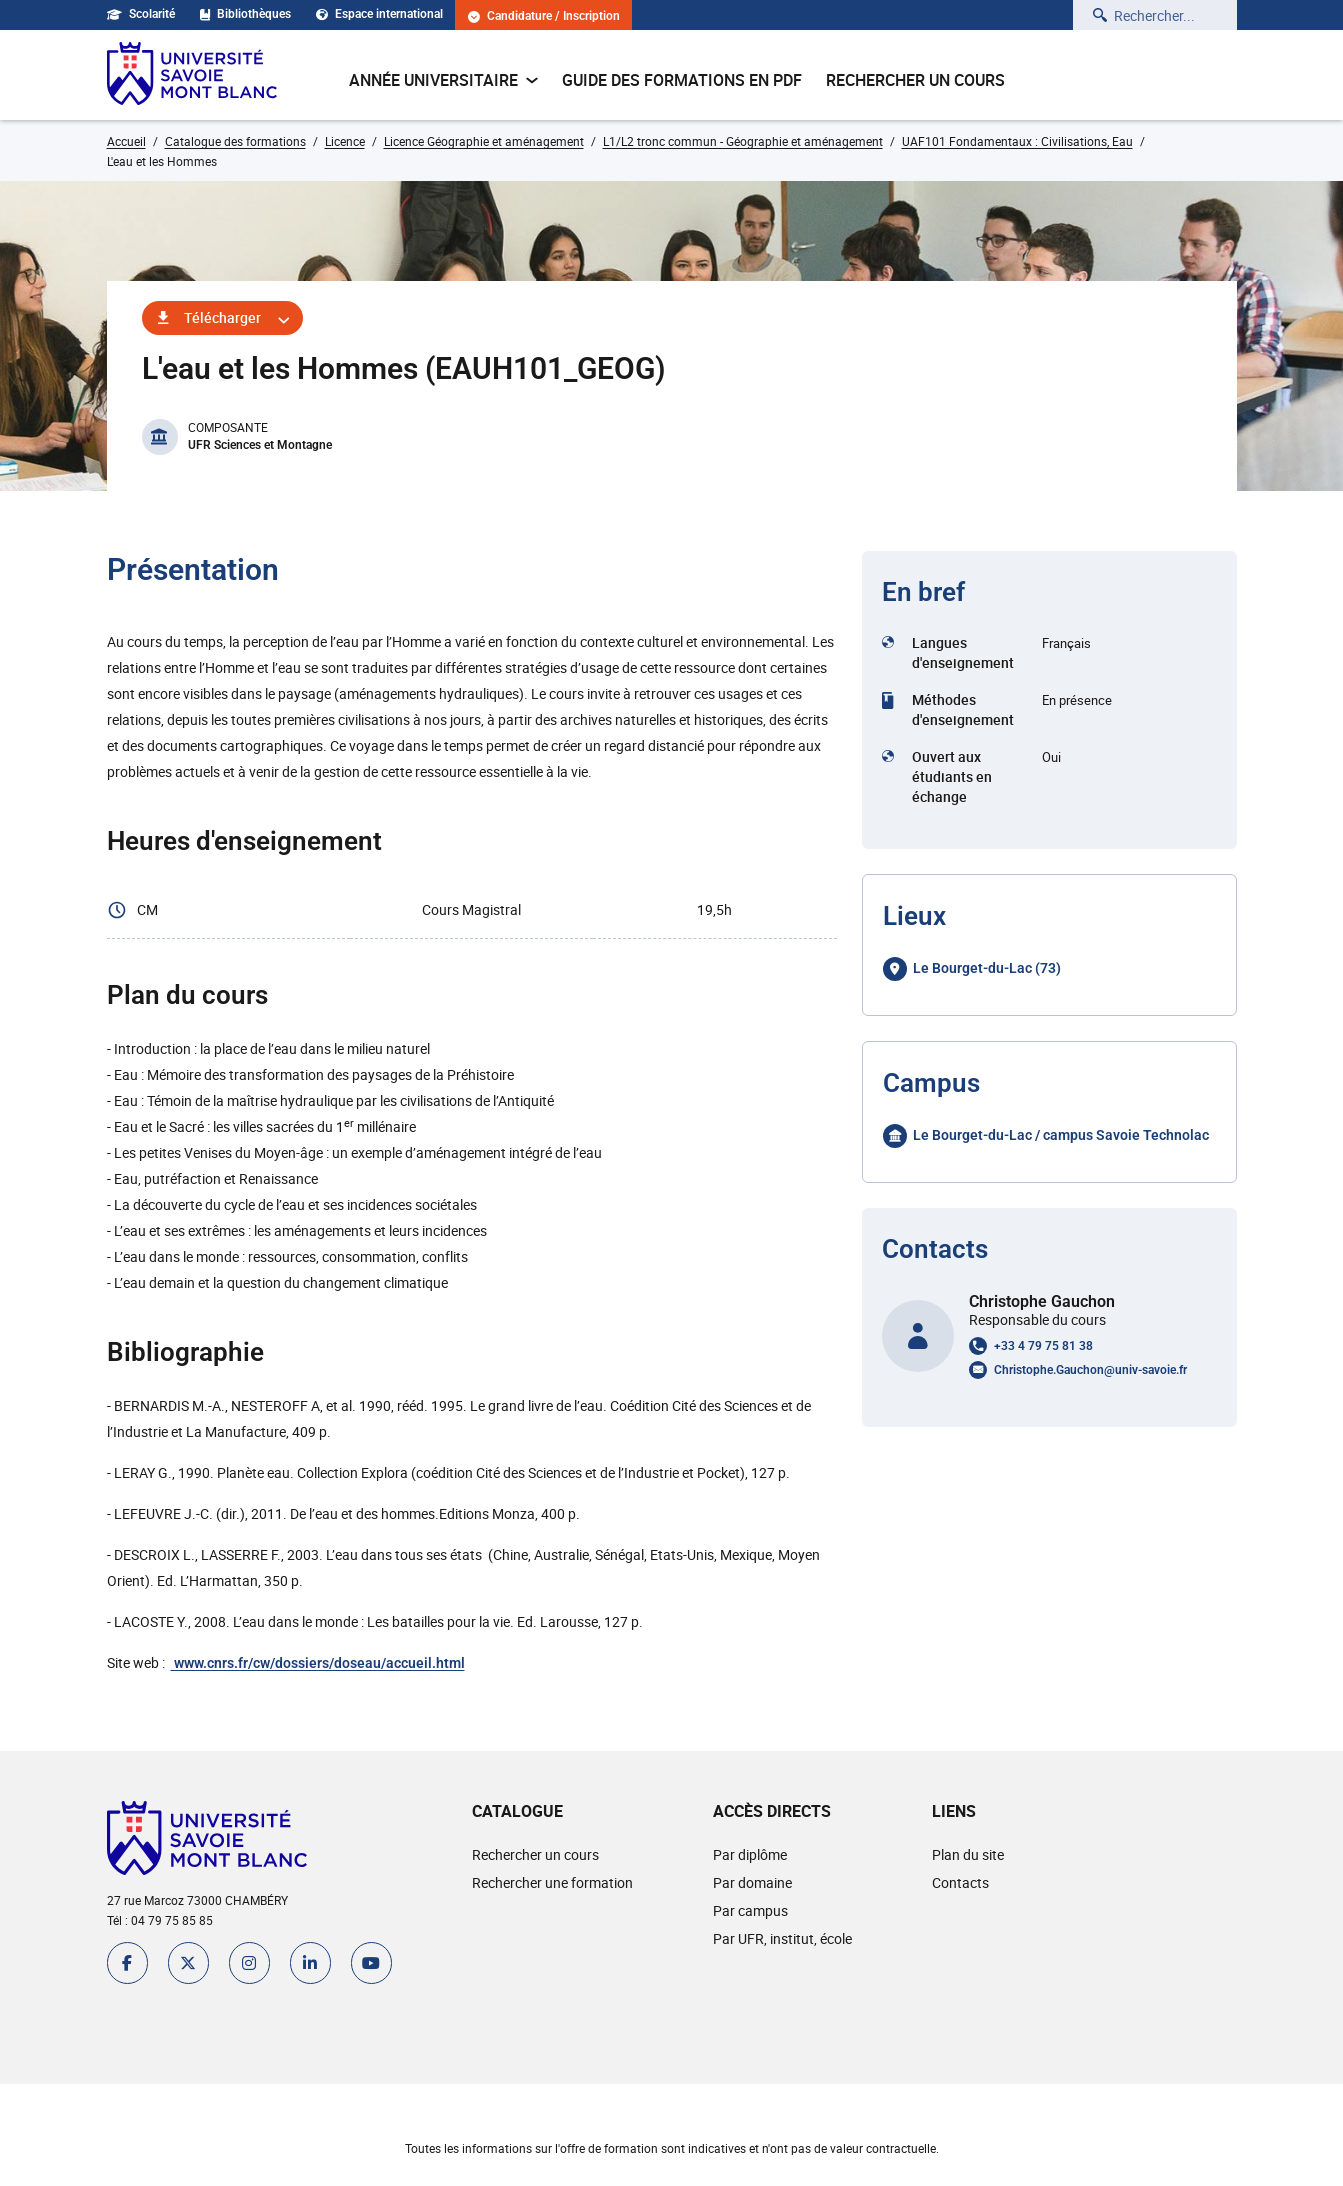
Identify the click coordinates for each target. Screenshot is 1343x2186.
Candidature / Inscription (545, 16)
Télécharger (222, 317)
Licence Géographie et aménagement (484, 141)
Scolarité (141, 14)
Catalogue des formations (235, 141)
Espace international (380, 14)
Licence (345, 141)
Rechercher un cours (915, 80)
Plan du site (968, 1854)
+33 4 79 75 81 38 (1043, 1346)
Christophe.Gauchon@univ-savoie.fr (1090, 1370)
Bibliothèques (246, 14)
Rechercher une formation (552, 1882)
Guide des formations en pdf (682, 80)
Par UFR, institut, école (782, 1938)
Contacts (960, 1882)
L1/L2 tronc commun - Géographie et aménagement (743, 141)
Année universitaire (443, 80)
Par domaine (752, 1882)
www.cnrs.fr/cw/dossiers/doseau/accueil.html (318, 1663)
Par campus (750, 1910)
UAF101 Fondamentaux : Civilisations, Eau (1017, 141)
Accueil (126, 141)
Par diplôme (750, 1854)
